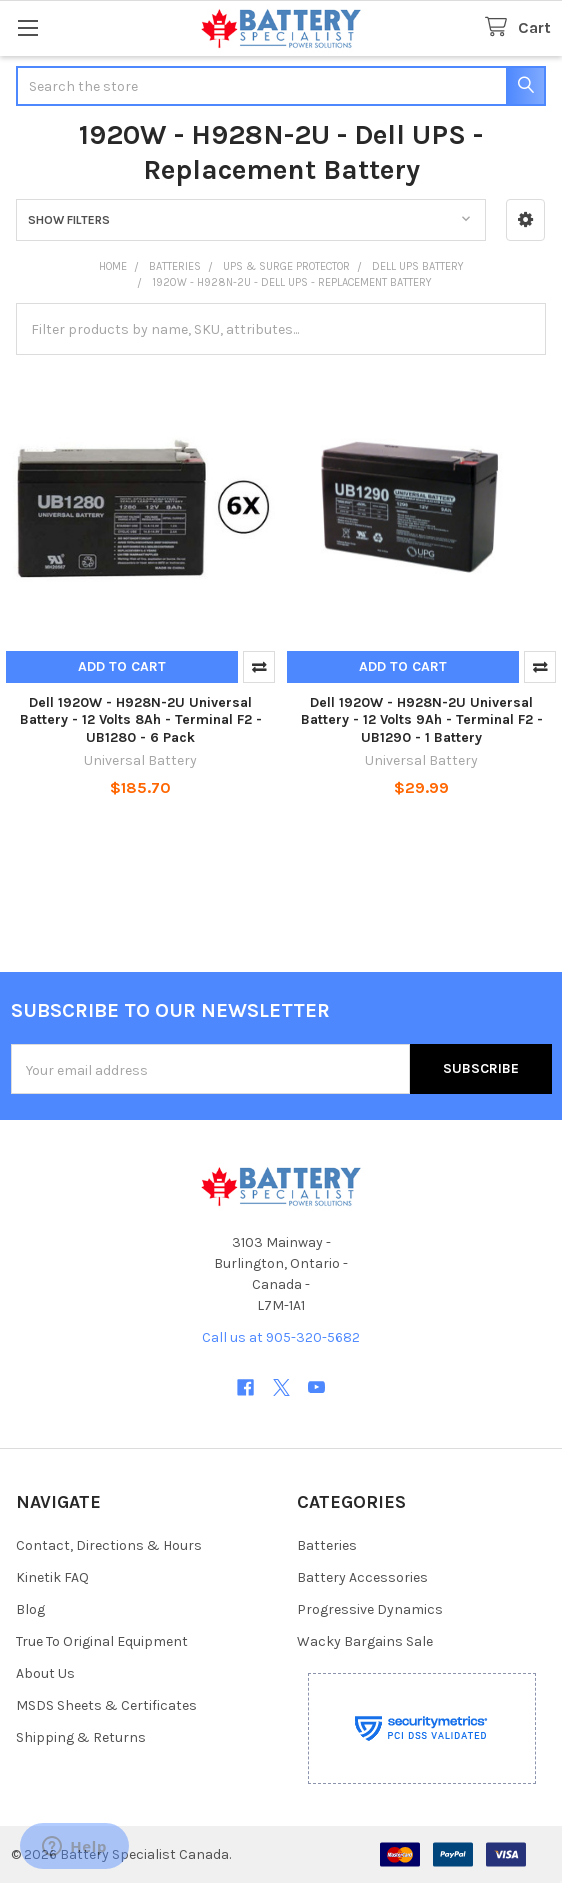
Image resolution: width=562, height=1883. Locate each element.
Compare (259, 667)
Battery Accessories (362, 1577)
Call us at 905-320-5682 (281, 1337)
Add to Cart (122, 666)
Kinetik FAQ (52, 1577)
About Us (45, 1673)
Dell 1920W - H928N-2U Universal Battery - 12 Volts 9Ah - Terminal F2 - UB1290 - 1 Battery (422, 720)
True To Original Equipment (102, 1641)
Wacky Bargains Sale (365, 1641)
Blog (30, 1609)
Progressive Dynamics (370, 1609)
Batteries (327, 1545)
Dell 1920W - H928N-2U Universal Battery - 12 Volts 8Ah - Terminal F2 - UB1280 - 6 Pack (141, 720)
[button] (525, 220)
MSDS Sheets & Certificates (106, 1705)
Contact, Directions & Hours (109, 1545)
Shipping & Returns (81, 1737)
